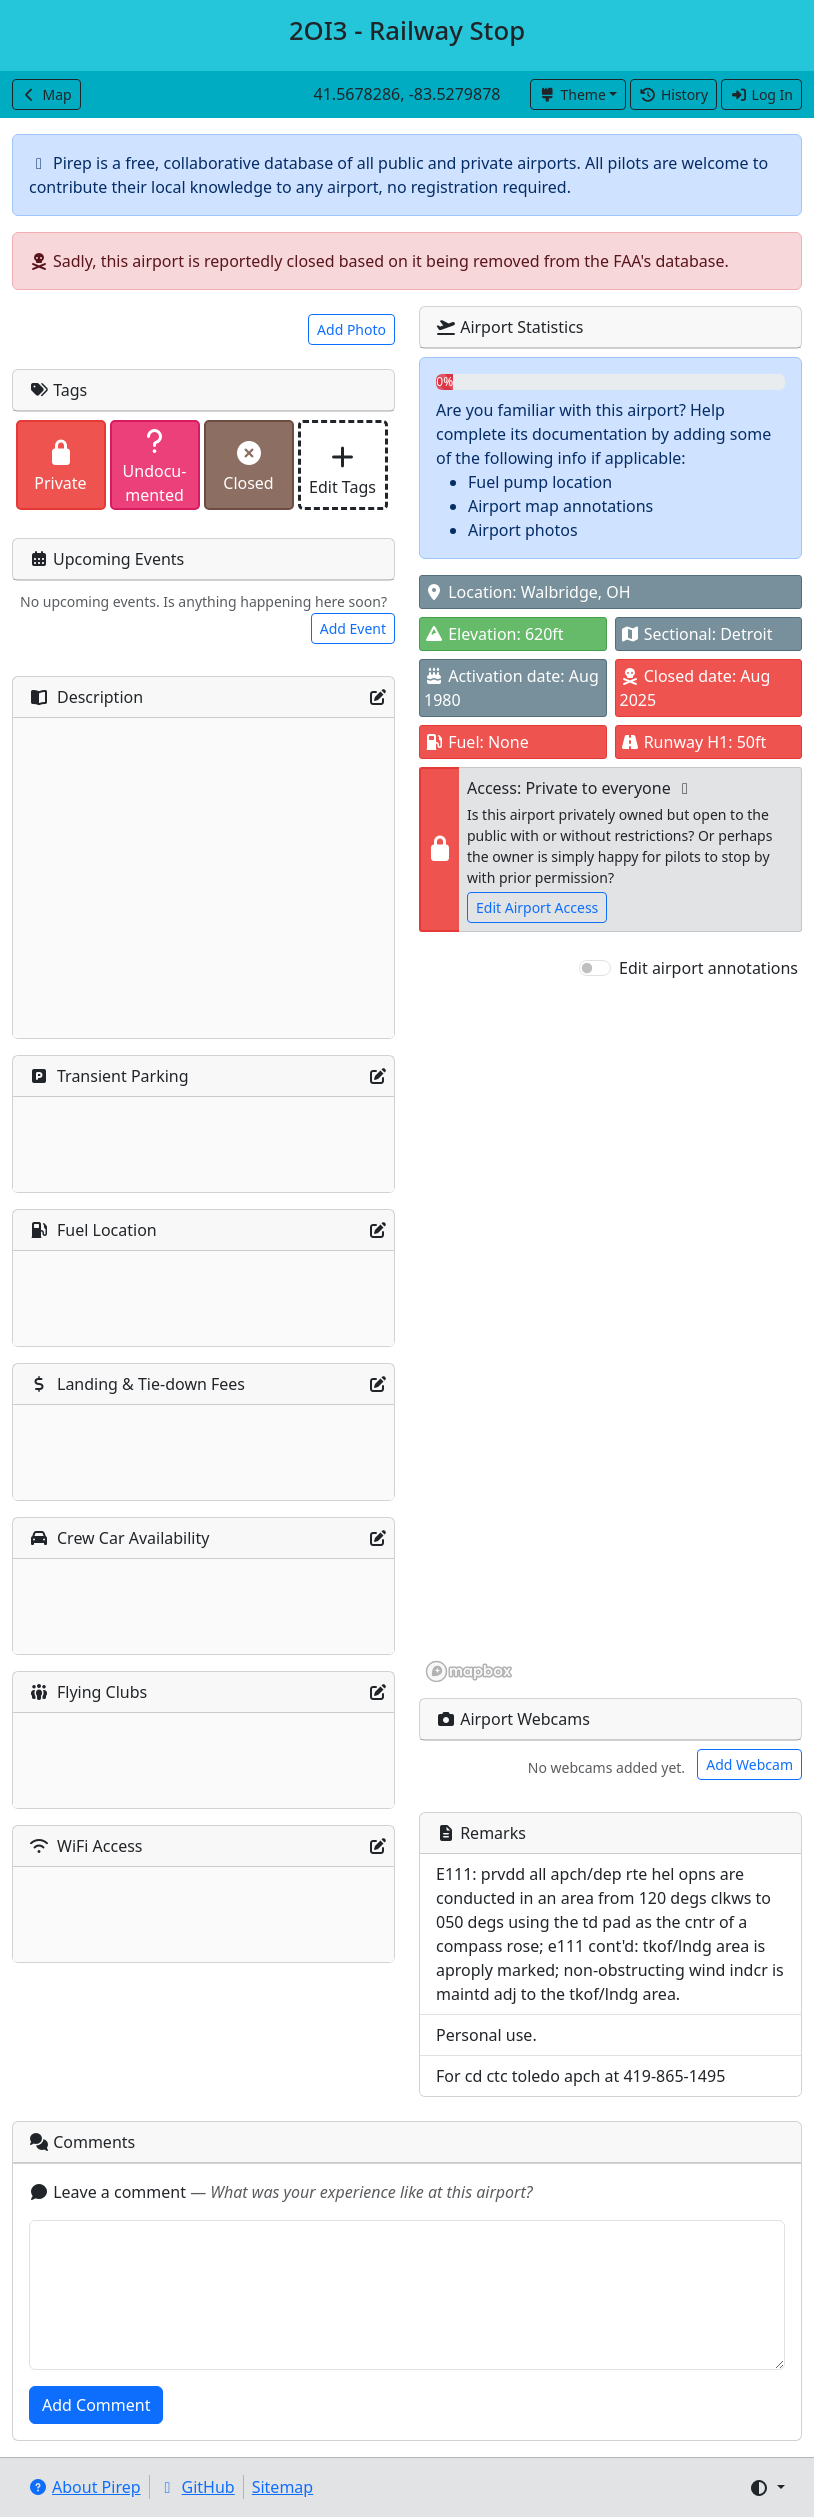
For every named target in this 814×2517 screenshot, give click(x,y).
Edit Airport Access (537, 907)
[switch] (595, 968)
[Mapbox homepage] (469, 1671)
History (673, 94)
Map (46, 94)
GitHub (196, 2487)
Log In (761, 94)
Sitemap (283, 2487)
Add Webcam (749, 1764)
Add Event (353, 628)
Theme (572, 94)
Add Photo (351, 329)
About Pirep (84, 2487)
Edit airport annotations (708, 968)
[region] (610, 1332)
